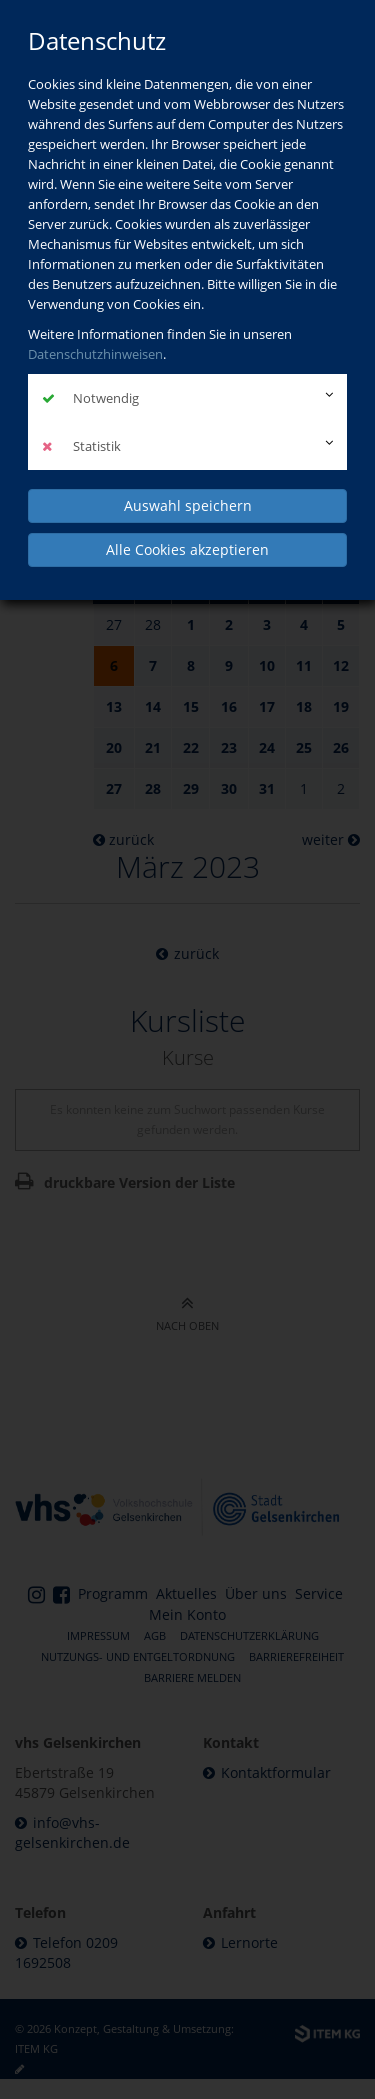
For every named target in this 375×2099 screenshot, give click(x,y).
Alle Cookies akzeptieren (187, 549)
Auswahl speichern (188, 505)
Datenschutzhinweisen (95, 354)
